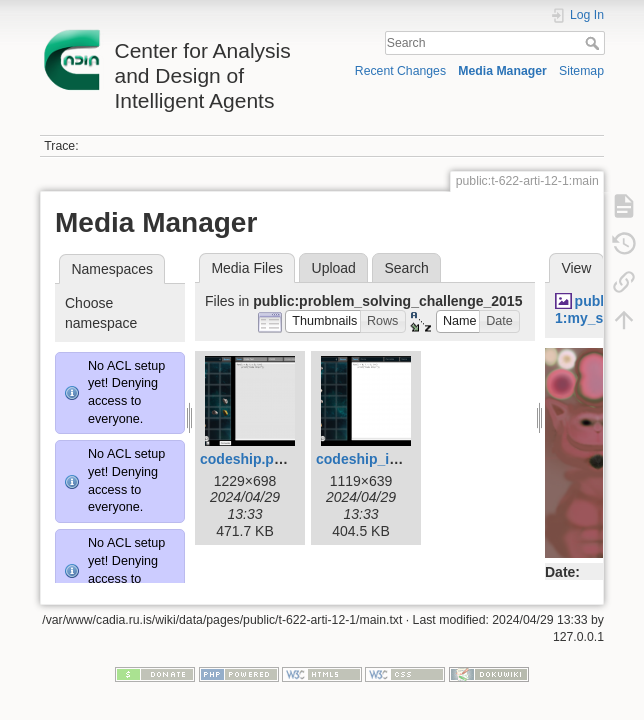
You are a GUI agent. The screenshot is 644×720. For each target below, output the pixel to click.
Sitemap (581, 71)
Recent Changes (400, 71)
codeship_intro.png (381, 459)
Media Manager (502, 71)
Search (594, 43)
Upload (334, 268)
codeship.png (245, 459)
